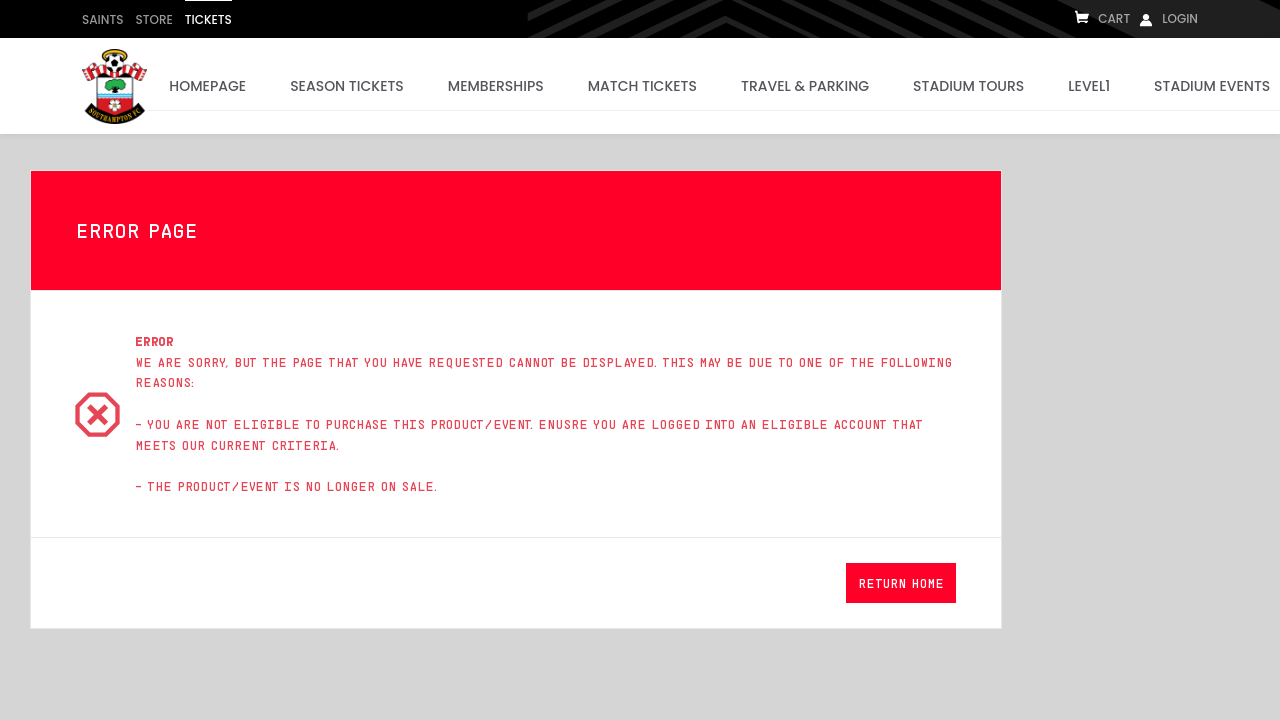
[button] (901, 583)
